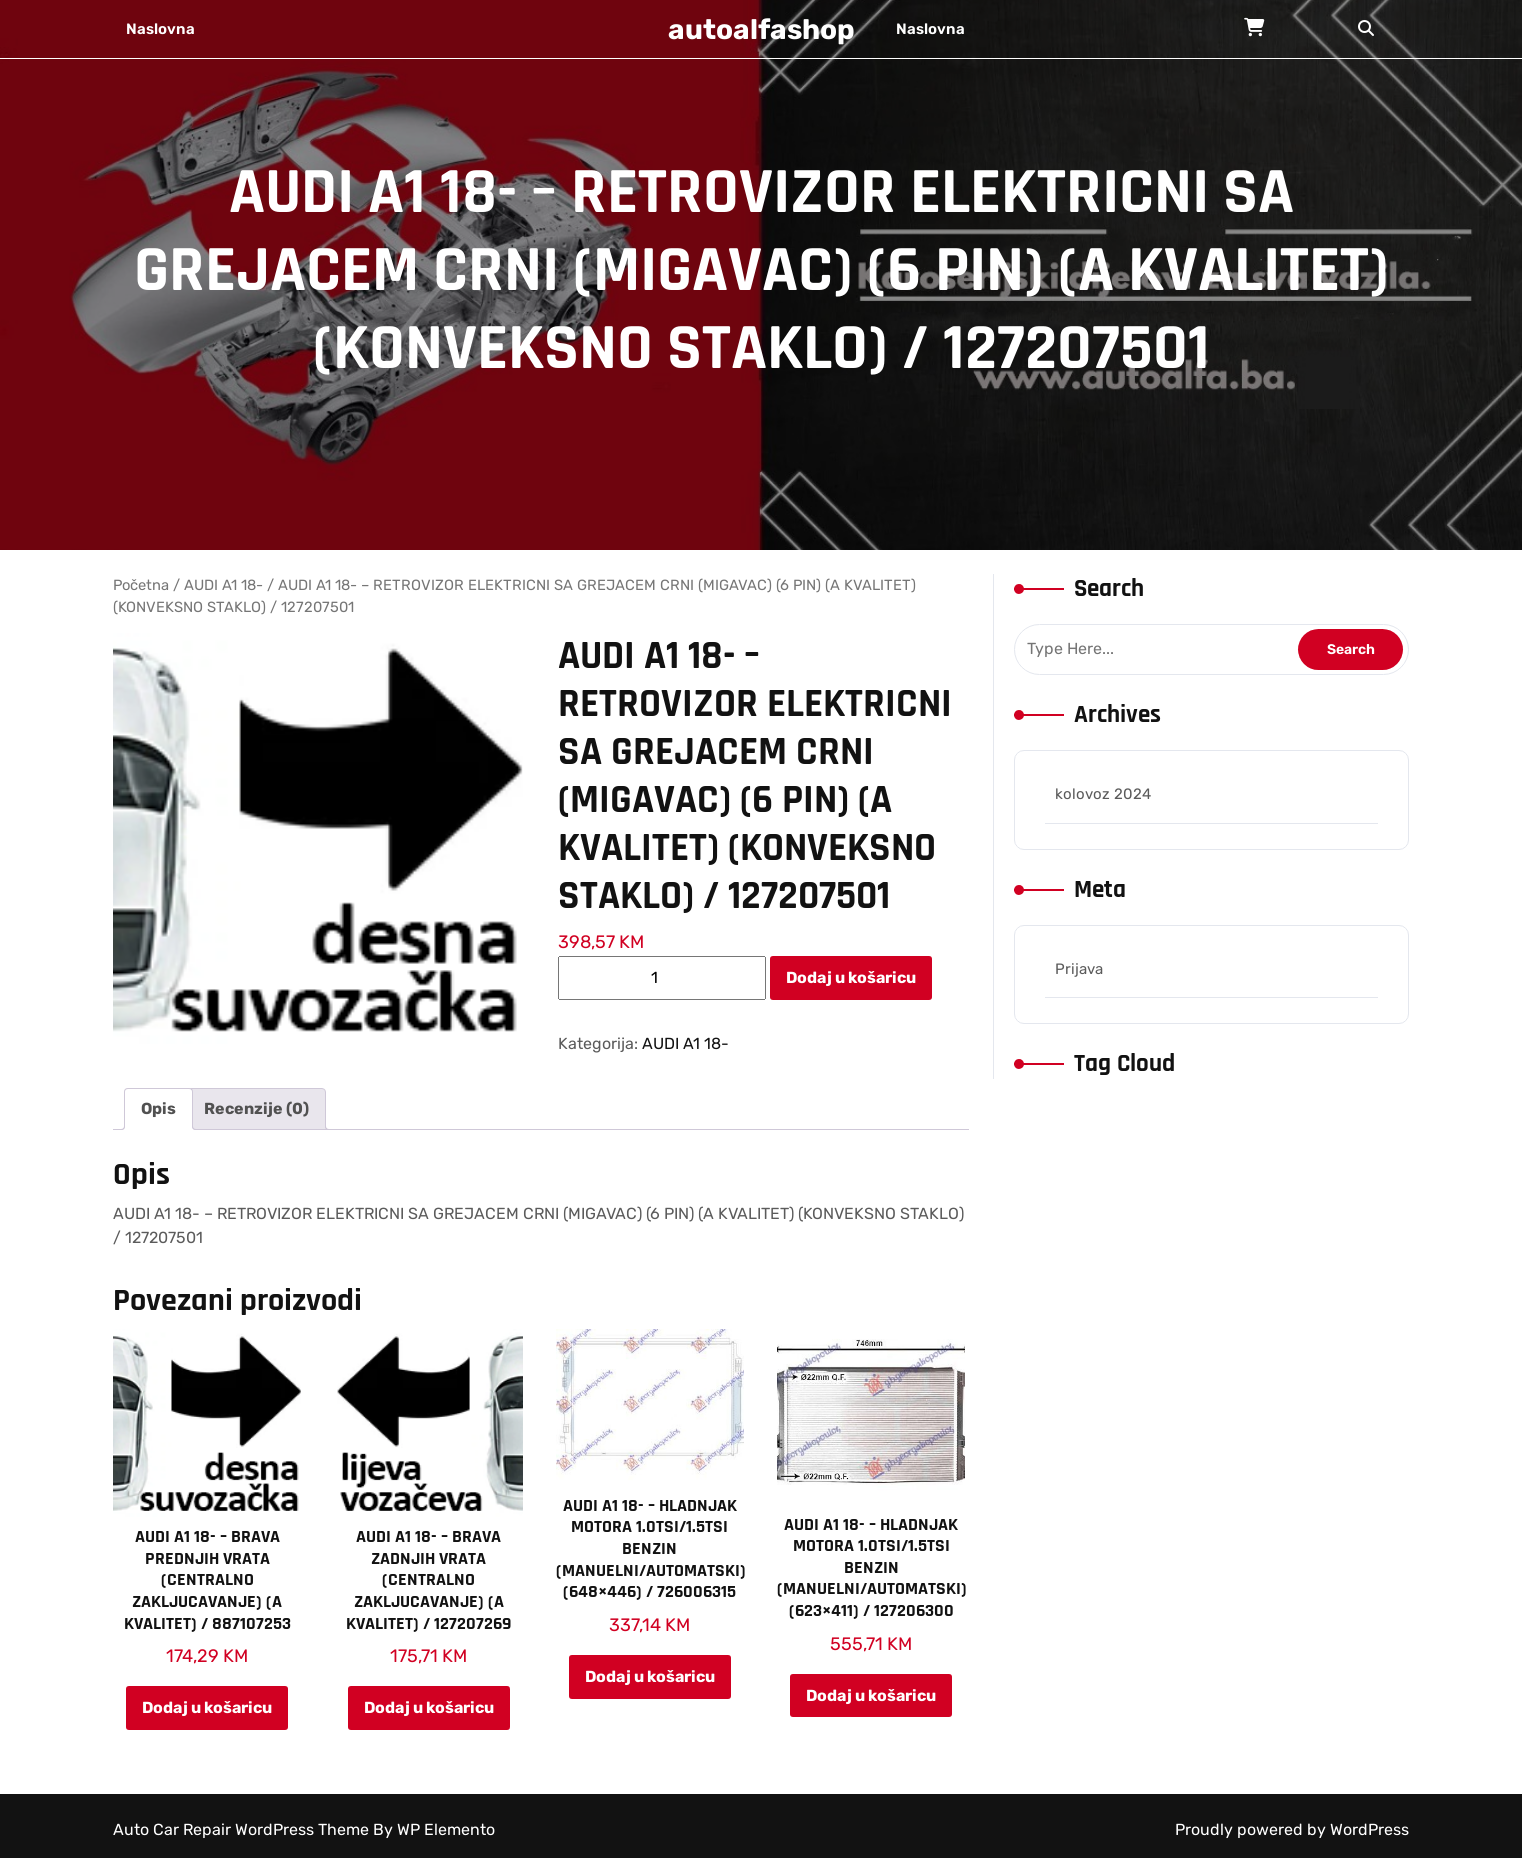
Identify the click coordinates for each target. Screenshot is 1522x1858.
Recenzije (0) (256, 1108)
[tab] (158, 1109)
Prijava (1079, 969)
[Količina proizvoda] (662, 978)
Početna (141, 585)
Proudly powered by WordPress (1292, 1829)
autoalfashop (761, 29)
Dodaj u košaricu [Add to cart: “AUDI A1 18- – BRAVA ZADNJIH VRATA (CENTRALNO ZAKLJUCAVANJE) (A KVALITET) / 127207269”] (429, 1707)
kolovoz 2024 (1103, 794)
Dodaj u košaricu (851, 977)
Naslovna (160, 29)
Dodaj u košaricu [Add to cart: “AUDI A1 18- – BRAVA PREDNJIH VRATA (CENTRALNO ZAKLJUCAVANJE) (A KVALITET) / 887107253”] (207, 1707)
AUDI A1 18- (223, 585)
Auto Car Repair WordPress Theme (243, 1829)
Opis (158, 1108)
